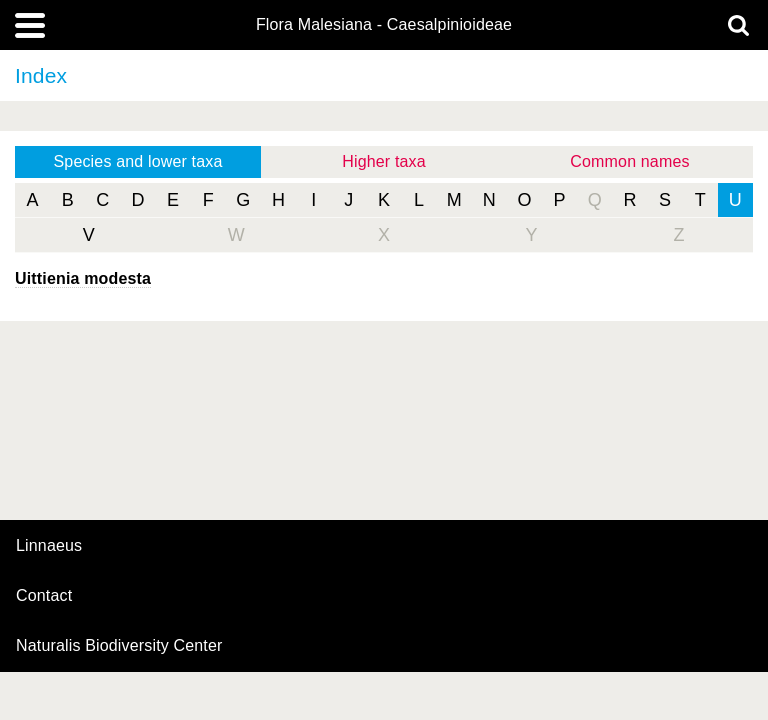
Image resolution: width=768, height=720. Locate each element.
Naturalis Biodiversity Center (119, 646)
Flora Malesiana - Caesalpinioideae (384, 25)
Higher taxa (384, 161)
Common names (629, 161)
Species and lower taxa (138, 161)
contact (44, 595)
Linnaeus (49, 546)
